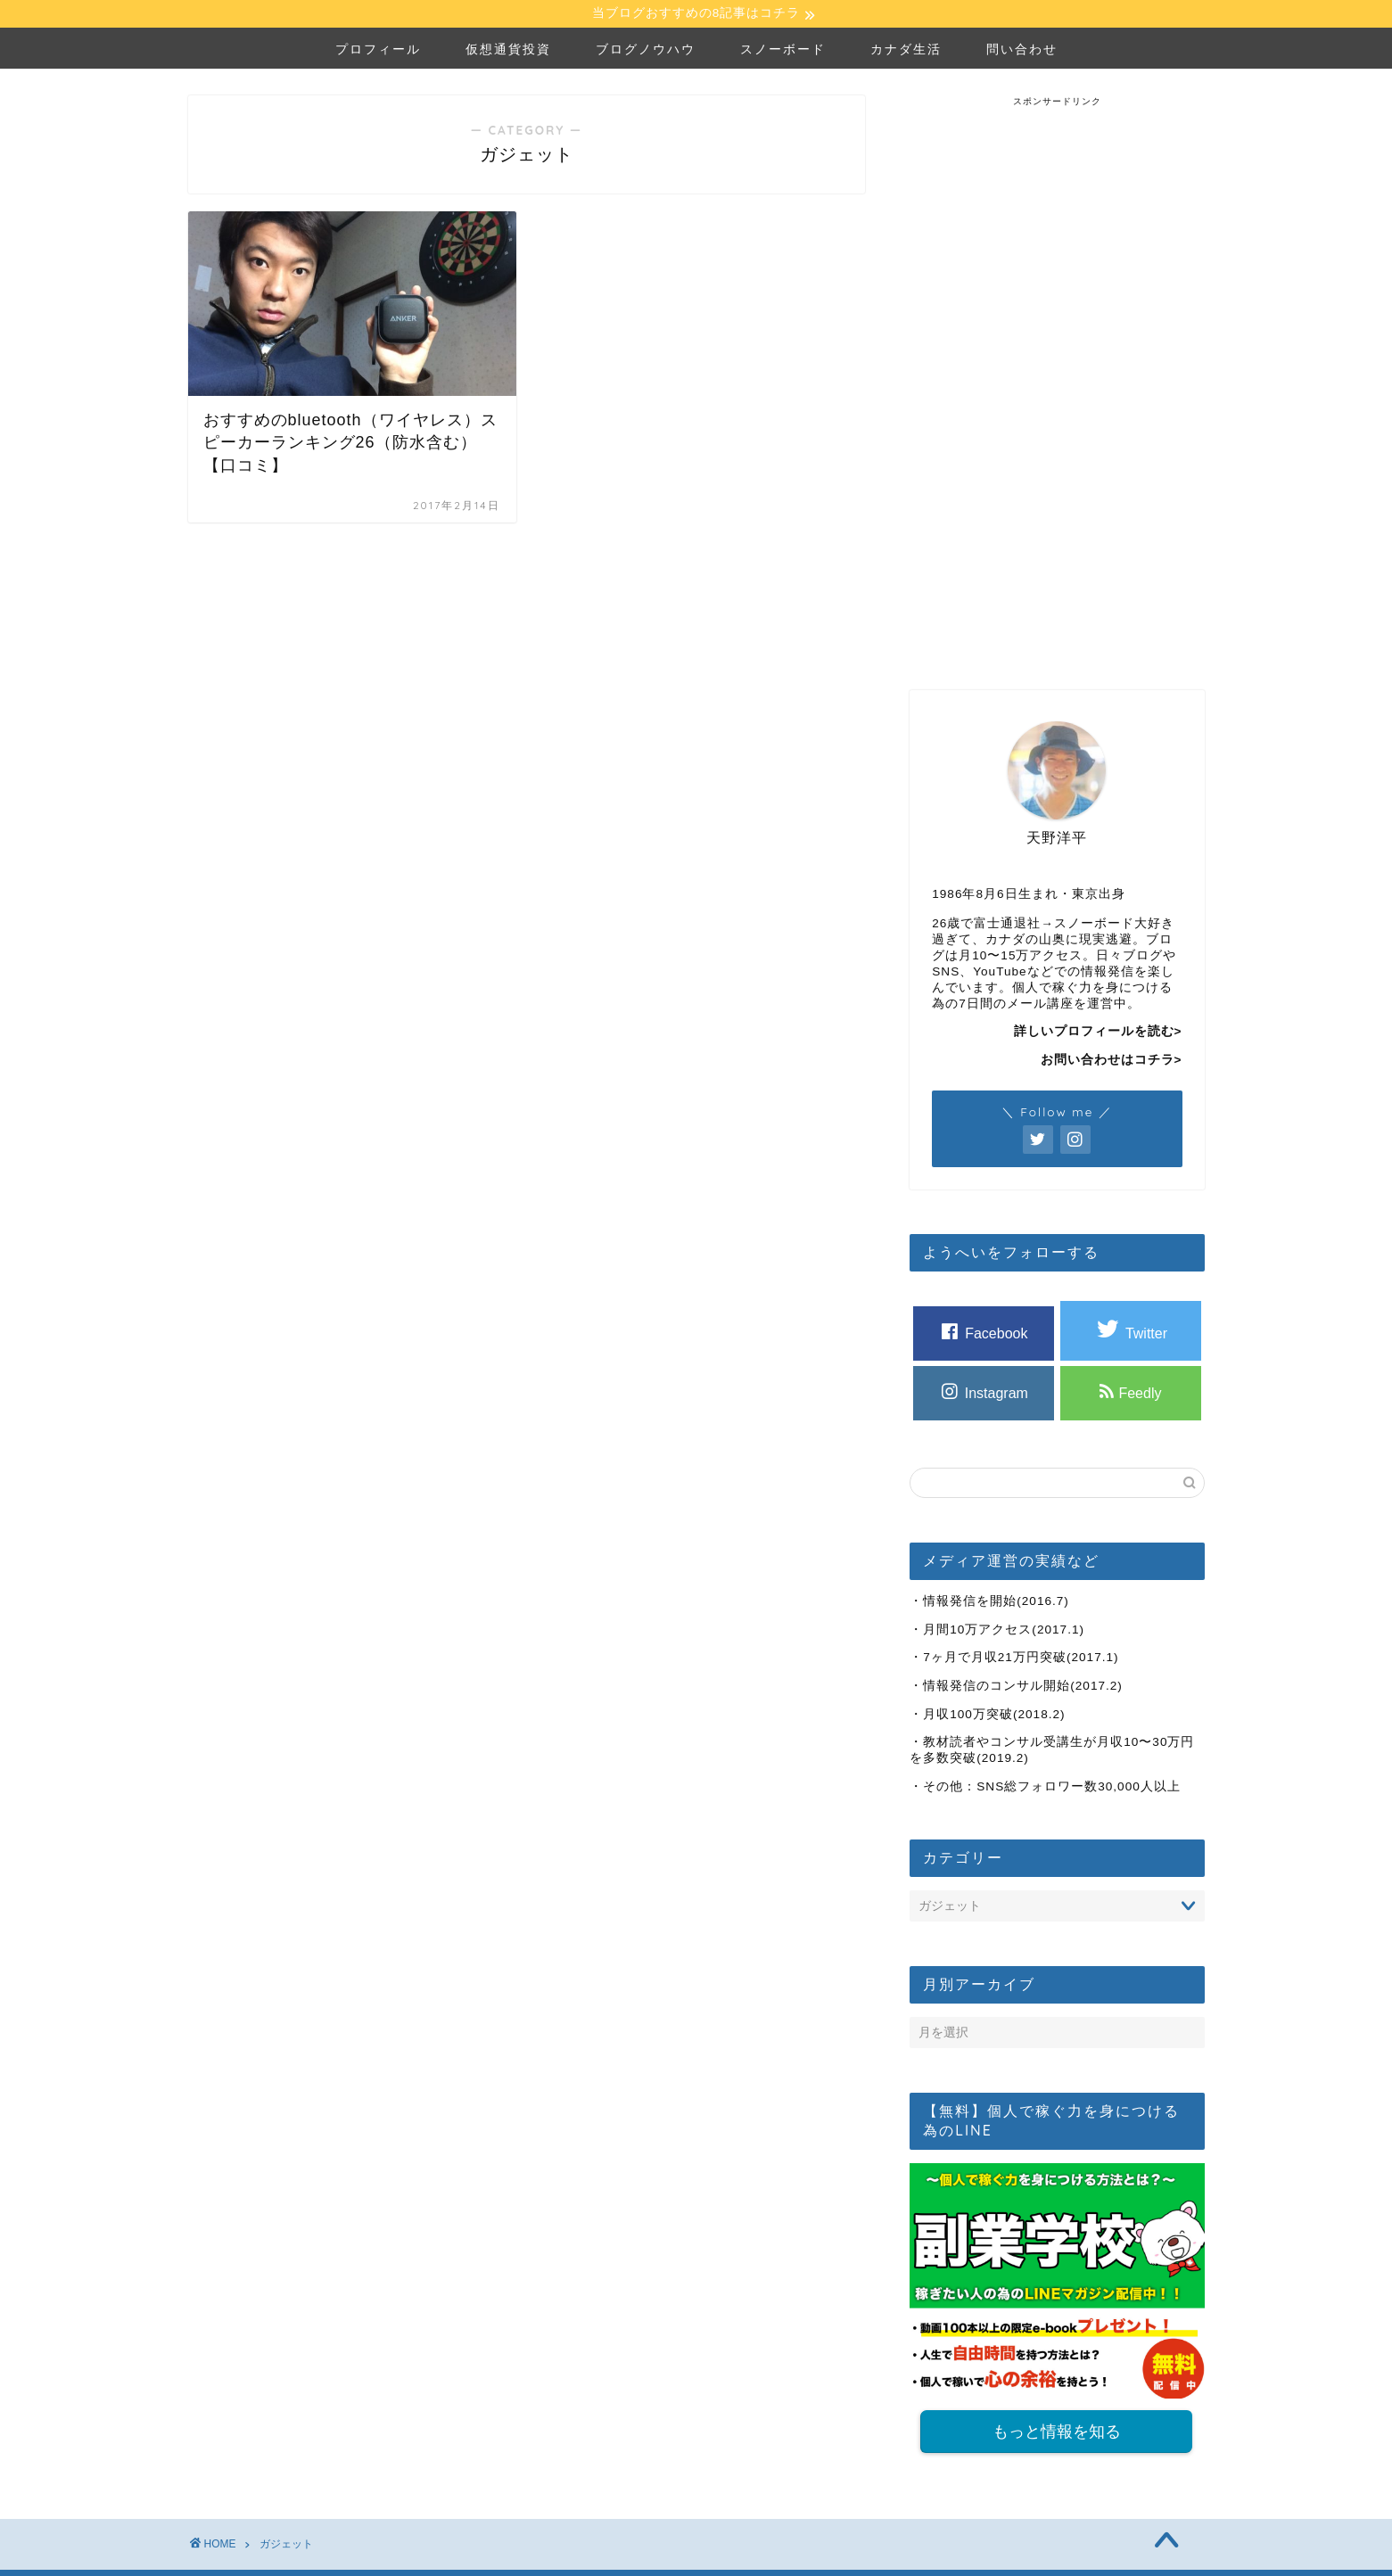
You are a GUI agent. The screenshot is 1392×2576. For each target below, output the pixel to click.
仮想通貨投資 (508, 51)
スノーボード (783, 51)
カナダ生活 (906, 51)
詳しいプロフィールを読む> (1098, 1034)
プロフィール (378, 51)
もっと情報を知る (1057, 2435)
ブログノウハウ (646, 51)
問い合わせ (1022, 51)
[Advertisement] (1056, 377)
